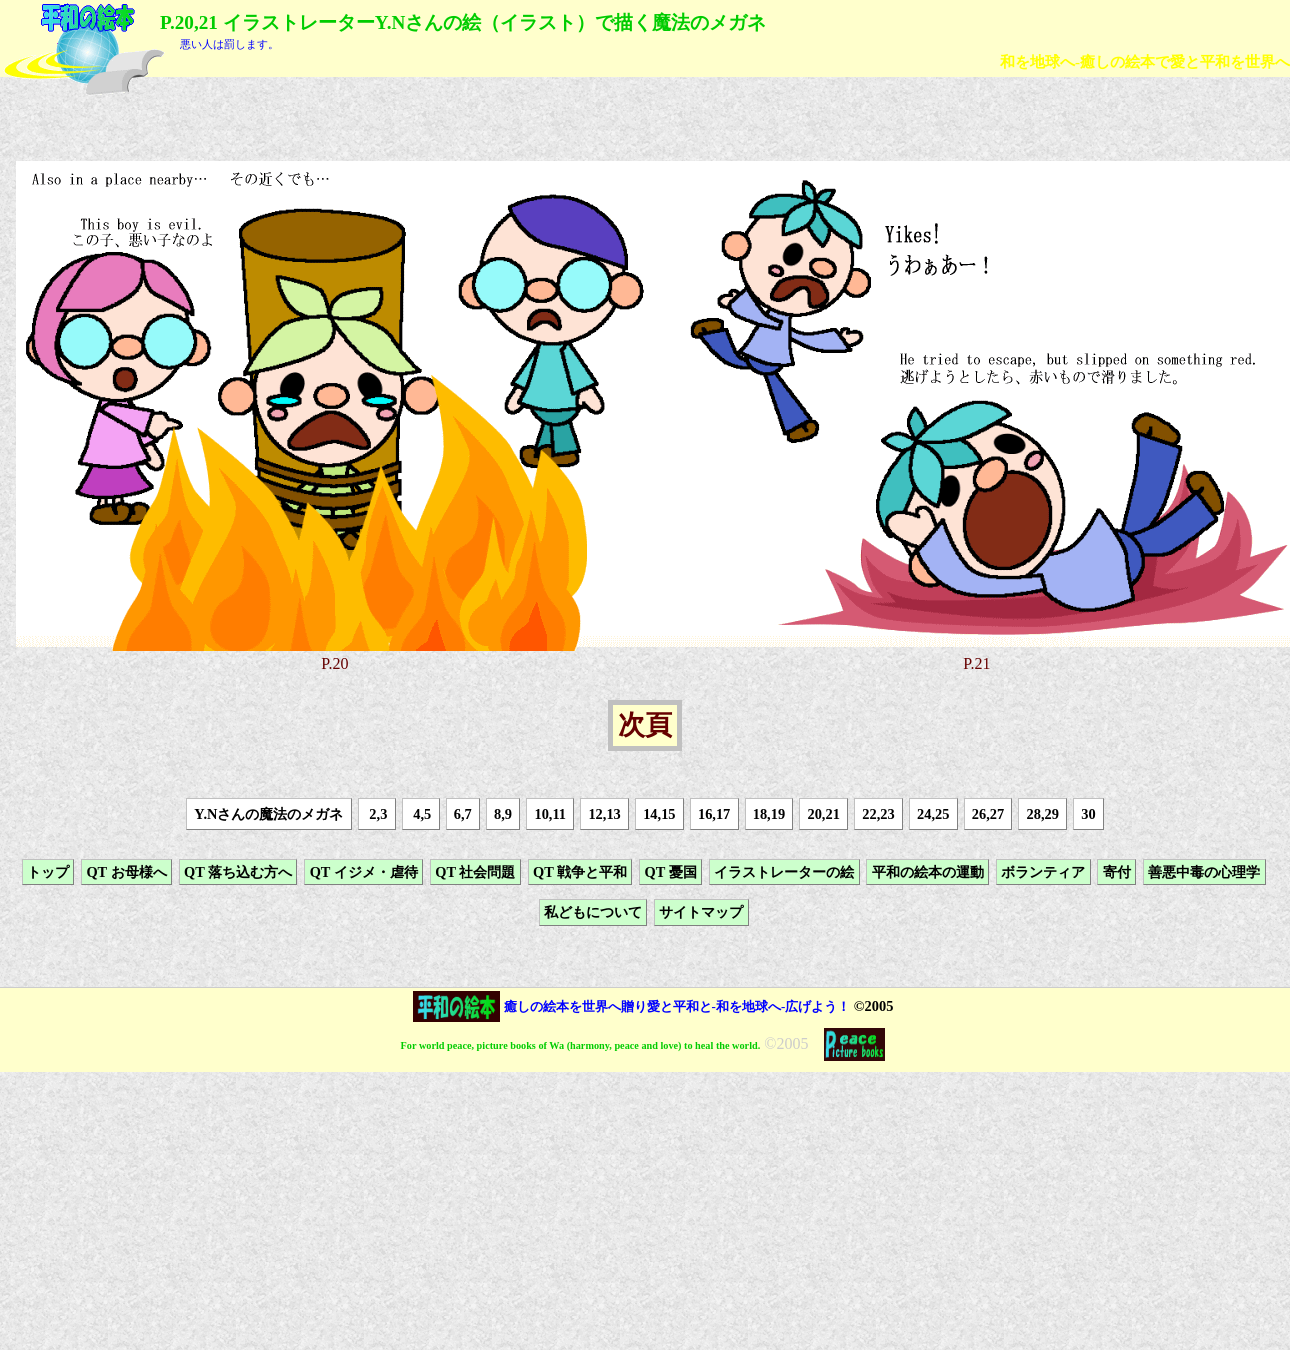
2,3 (377, 814)
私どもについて (593, 912)
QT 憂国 (671, 872)
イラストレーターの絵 (784, 872)
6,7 (463, 814)
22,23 (878, 814)
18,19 (769, 814)
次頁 (645, 726)
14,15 (659, 814)
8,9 (503, 814)
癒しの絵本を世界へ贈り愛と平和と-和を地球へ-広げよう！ (677, 1006)
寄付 (1117, 872)
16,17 (714, 814)
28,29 (1043, 814)
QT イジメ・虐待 (364, 872)
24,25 (933, 814)
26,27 (988, 814)
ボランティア (1043, 872)
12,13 (604, 814)
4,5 (421, 814)
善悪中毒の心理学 (1204, 872)
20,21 (823, 814)
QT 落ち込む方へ (238, 872)
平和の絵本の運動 (928, 872)
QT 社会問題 (475, 872)
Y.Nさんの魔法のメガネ (268, 814)
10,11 (550, 814)
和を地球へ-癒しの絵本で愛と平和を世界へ (1145, 61)
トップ (48, 872)
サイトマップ (701, 912)
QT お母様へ (126, 872)
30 (1088, 814)
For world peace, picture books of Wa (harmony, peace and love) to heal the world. (581, 1045)
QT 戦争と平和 (580, 872)
